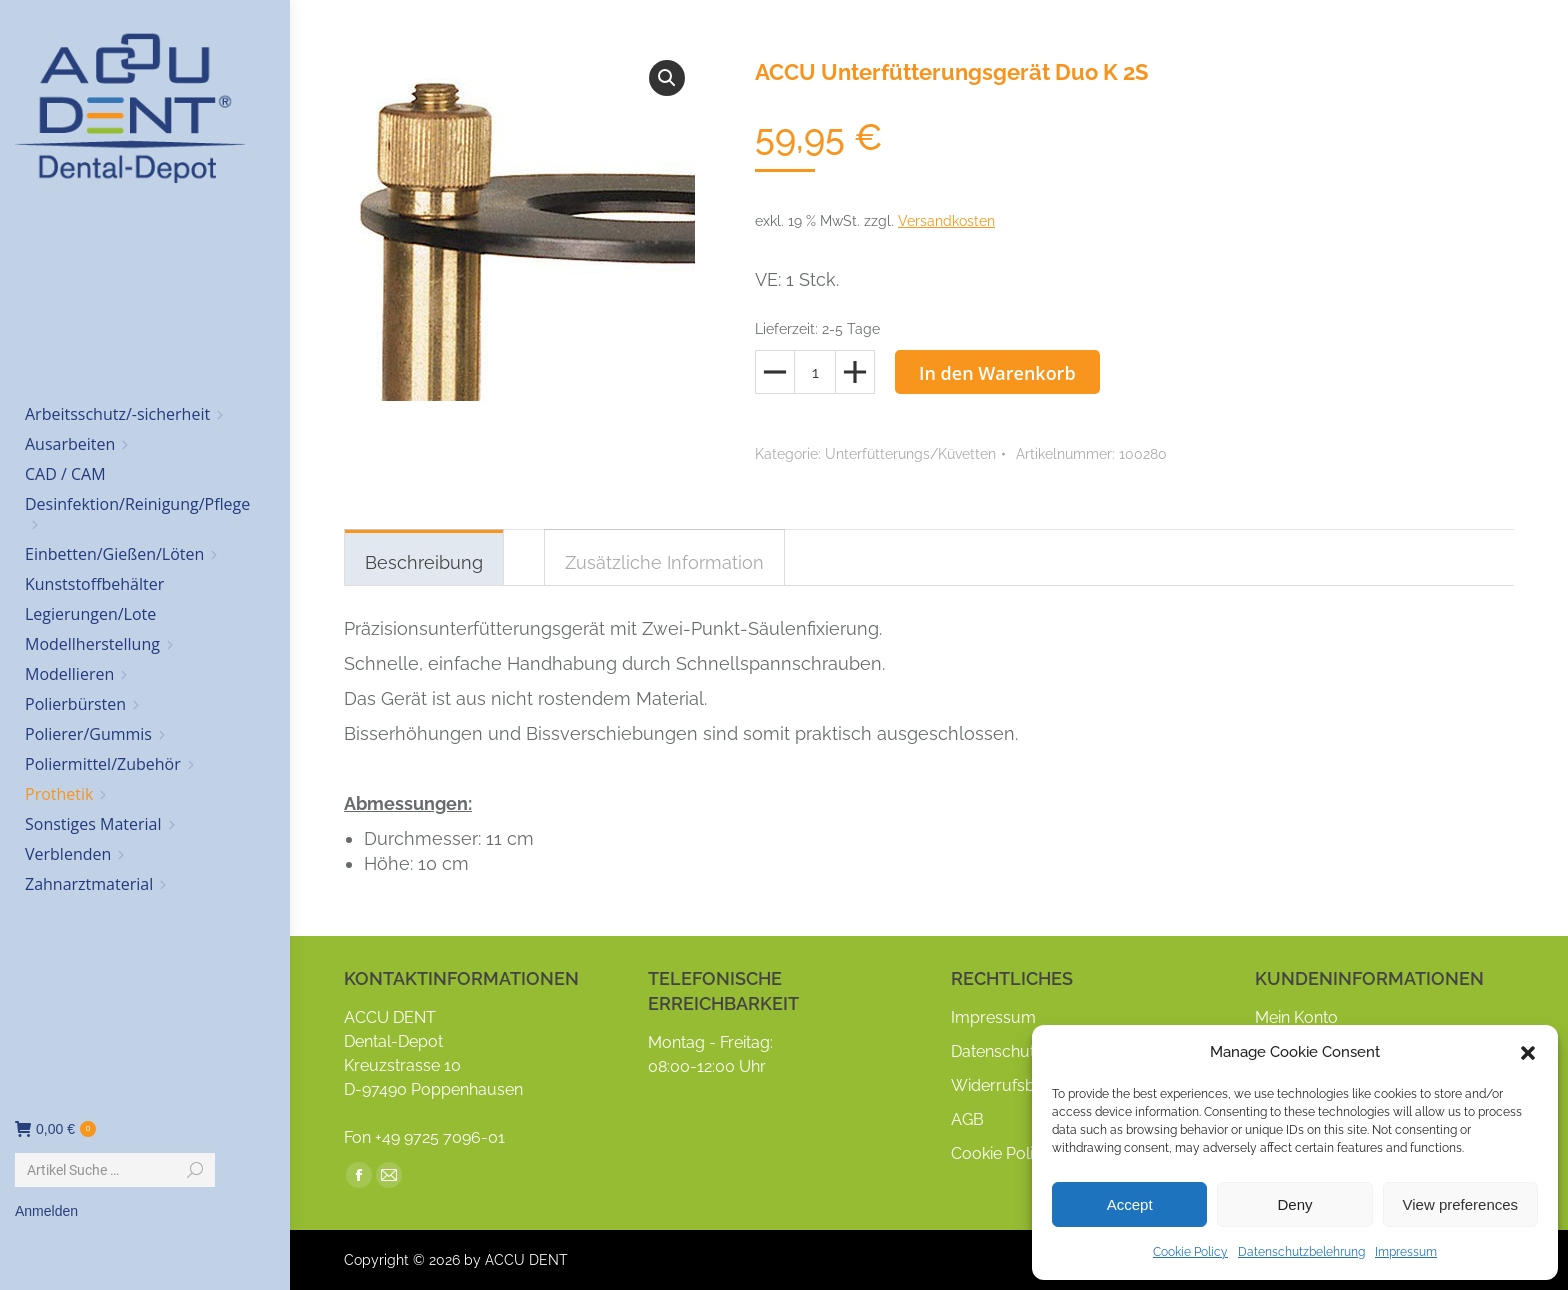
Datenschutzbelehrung (1301, 1252)
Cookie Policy (1190, 1252)
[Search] (115, 1170)
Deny (1294, 1204)
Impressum (1406, 1252)
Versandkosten (946, 221)
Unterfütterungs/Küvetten (910, 454)
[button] (1528, 1053)
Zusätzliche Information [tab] (664, 562)
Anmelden (46, 1211)
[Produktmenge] (815, 372)
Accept (1130, 1204)
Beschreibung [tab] (424, 562)
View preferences (1461, 1204)
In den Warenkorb (997, 373)
